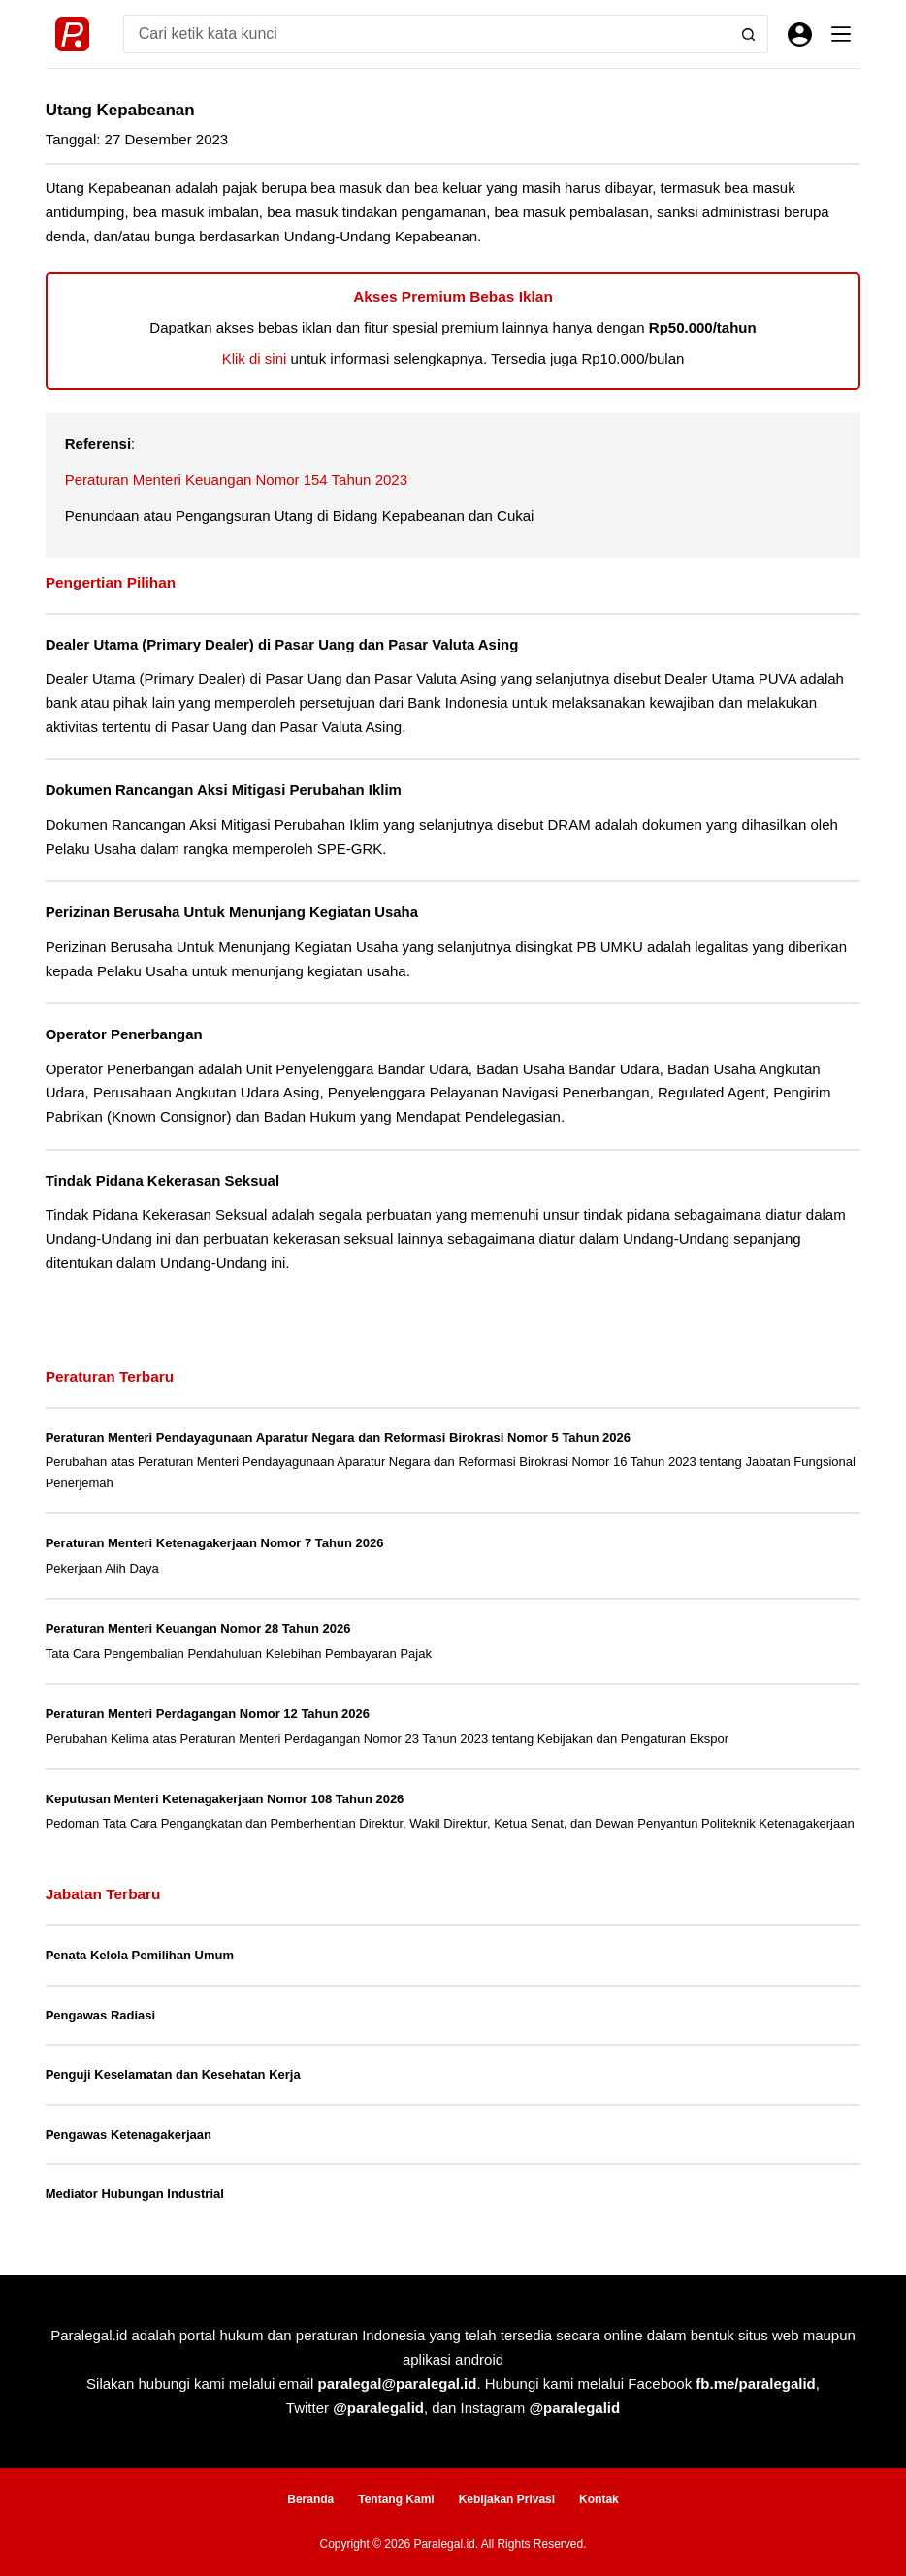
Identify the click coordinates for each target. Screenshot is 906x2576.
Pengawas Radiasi (100, 2015)
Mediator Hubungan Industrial (135, 2193)
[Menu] (841, 34)
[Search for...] (426, 34)
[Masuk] (800, 34)
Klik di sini (254, 358)
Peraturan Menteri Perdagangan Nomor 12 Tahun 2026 (208, 1713)
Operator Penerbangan (124, 1034)
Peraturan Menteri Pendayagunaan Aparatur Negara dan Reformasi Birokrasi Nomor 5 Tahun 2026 (338, 1437)
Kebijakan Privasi (507, 2499)
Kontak (599, 2499)
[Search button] (748, 34)
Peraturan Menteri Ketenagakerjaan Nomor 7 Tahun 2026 (215, 1543)
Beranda (310, 2499)
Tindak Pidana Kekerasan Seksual (162, 1180)
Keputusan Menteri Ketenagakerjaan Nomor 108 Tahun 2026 (225, 1799)
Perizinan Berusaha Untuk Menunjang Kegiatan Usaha (232, 912)
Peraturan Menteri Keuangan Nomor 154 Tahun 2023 (236, 479)
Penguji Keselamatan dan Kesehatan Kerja (173, 2074)
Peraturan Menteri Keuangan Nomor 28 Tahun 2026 (198, 1628)
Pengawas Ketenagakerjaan (128, 2134)
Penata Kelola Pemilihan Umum (140, 1955)
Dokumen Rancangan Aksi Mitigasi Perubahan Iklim (224, 789)
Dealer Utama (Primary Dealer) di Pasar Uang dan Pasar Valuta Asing (282, 644)
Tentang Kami (396, 2499)
